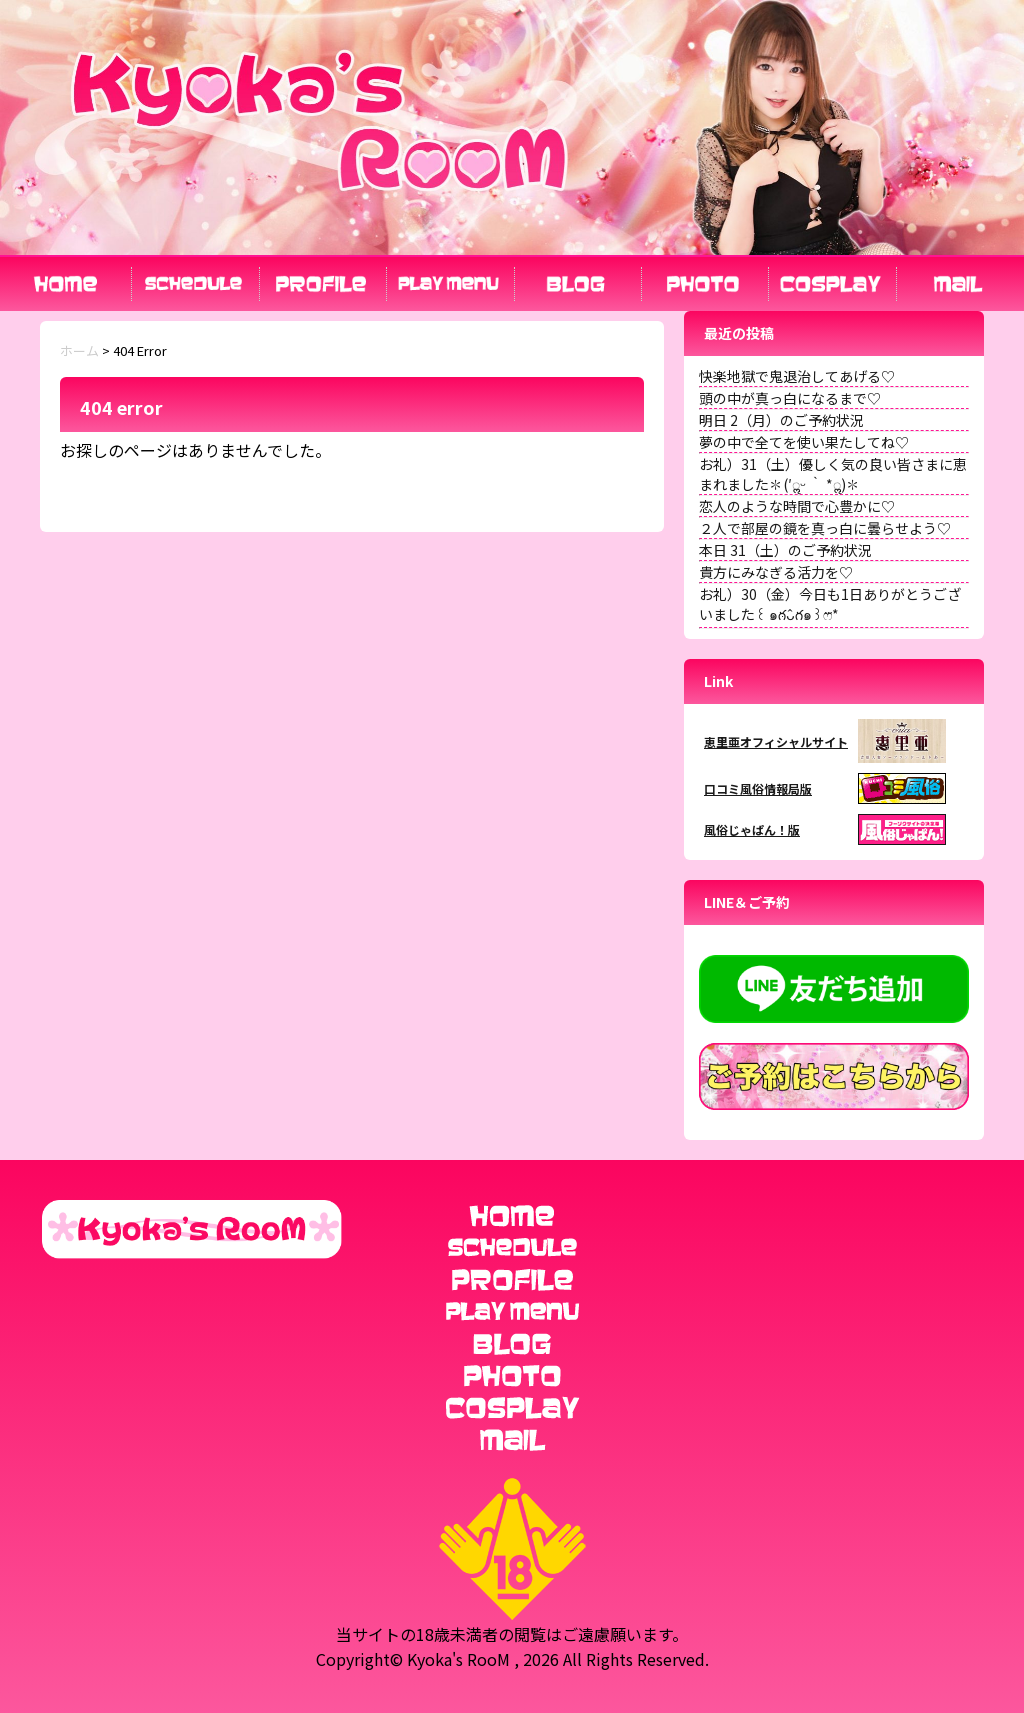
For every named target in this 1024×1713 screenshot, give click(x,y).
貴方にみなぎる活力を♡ (776, 572)
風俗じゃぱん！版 (752, 829)
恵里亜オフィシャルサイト (776, 741)
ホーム (79, 350)
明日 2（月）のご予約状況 (781, 420)
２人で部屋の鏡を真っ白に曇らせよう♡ (825, 528)
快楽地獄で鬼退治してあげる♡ (797, 376)
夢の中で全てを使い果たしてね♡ (804, 442)
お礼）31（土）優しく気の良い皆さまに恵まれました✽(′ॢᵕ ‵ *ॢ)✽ (833, 474)
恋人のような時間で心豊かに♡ (797, 506)
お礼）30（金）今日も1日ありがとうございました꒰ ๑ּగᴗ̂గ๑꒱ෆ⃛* (830, 604)
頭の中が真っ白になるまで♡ (790, 398)
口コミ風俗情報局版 (758, 788)
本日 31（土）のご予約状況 (785, 550)
